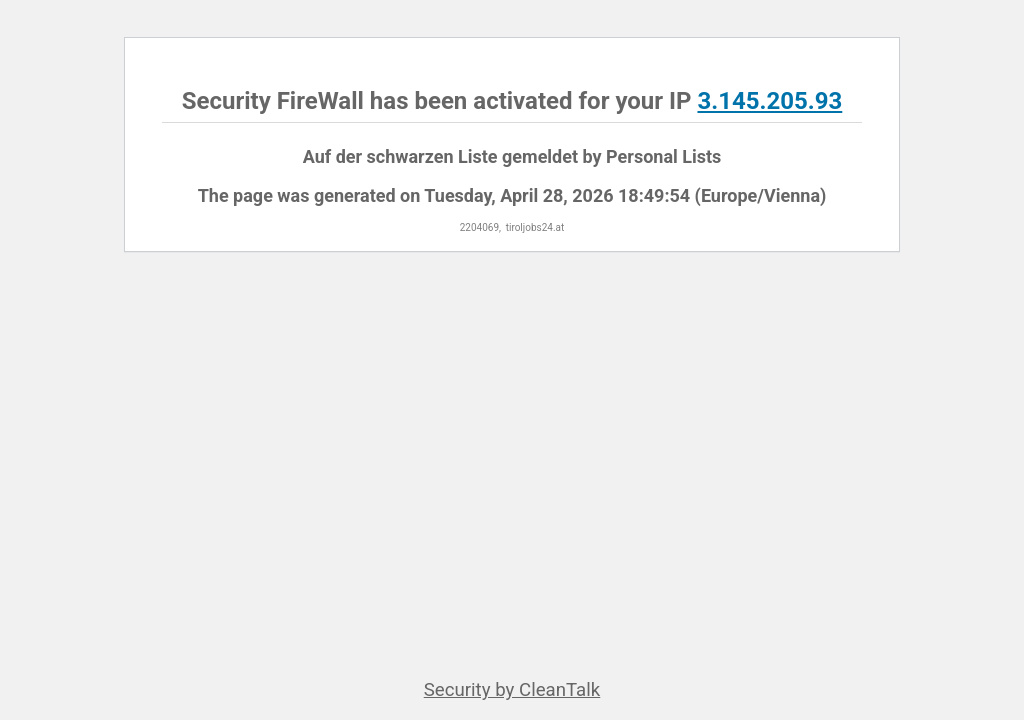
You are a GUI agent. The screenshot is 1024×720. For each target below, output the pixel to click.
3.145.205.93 (769, 101)
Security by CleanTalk (512, 690)
